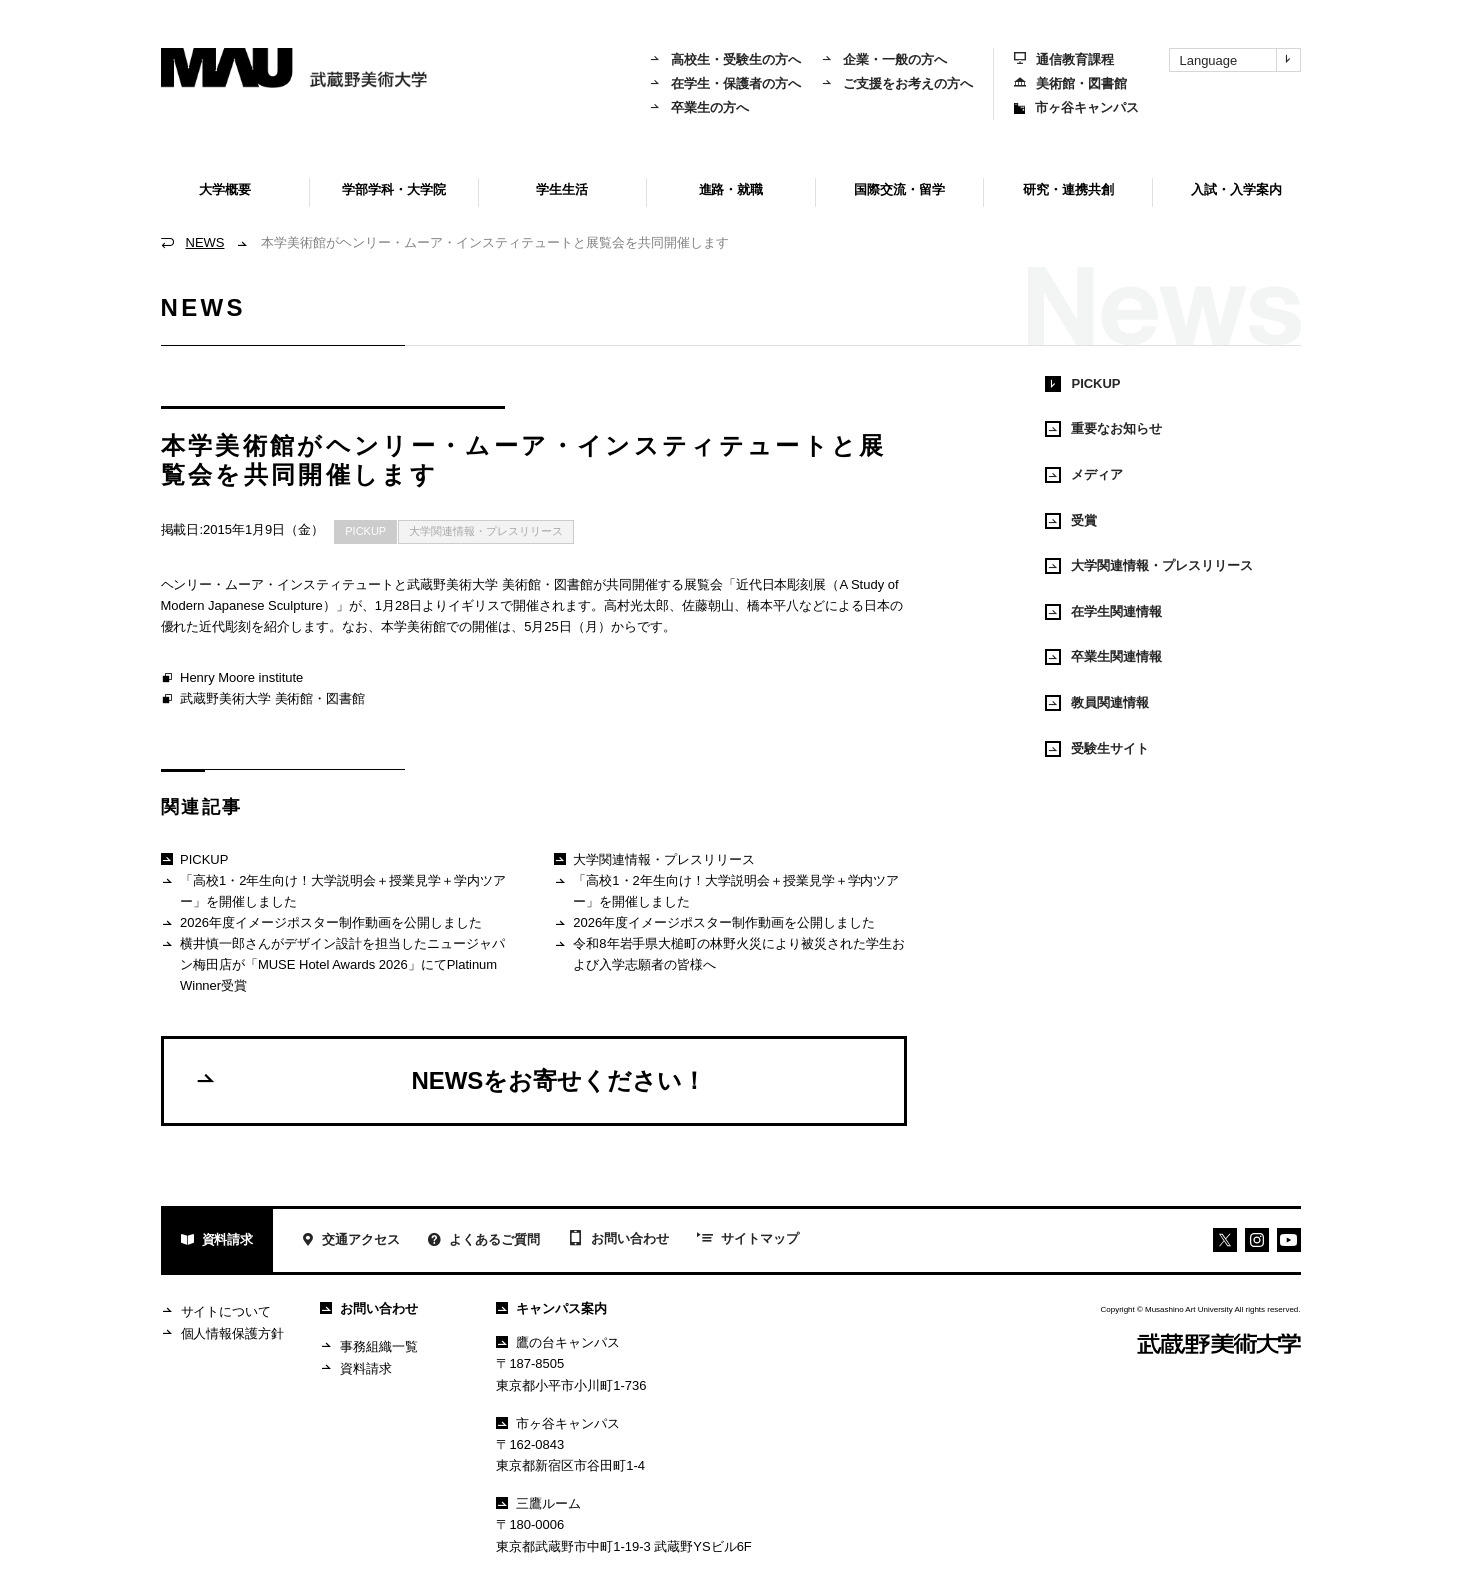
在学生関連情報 (1103, 612)
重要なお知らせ (1103, 429)
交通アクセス (350, 1241)
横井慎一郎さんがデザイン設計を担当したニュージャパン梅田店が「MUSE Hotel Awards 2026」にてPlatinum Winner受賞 (333, 964)
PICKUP (365, 531)
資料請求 (217, 1241)
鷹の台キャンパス (558, 1342)
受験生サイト (1097, 749)
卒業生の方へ (699, 107)
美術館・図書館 (1070, 83)
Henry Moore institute (232, 679)
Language (1240, 60)
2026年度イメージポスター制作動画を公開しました (321, 923)
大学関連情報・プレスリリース (486, 531)
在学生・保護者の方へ (725, 83)
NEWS (205, 242)
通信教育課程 (1064, 59)
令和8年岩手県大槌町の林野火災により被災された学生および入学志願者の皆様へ (729, 953)
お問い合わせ (618, 1240)
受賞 (1071, 521)
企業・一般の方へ (884, 59)
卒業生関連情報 (1103, 657)
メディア (1084, 475)
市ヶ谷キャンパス (1076, 107)
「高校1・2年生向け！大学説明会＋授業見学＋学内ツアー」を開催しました (334, 890)
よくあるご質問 (484, 1241)
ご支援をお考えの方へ (897, 83)
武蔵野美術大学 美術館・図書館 (263, 700)
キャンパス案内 (551, 1308)
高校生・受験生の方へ (725, 59)
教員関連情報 (1097, 703)
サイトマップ (748, 1240)
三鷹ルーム (538, 1503)
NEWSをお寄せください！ (450, 1080)
